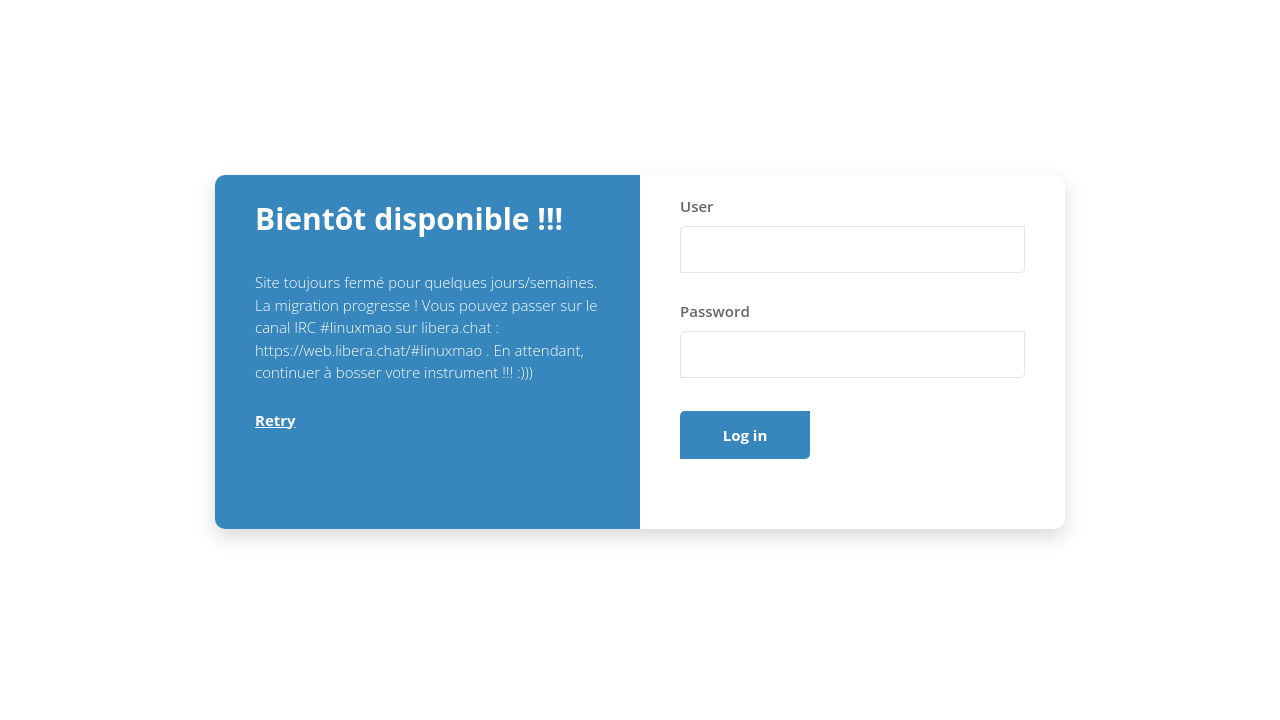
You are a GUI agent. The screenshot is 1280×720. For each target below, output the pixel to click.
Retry (275, 420)
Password (715, 311)
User (697, 206)
